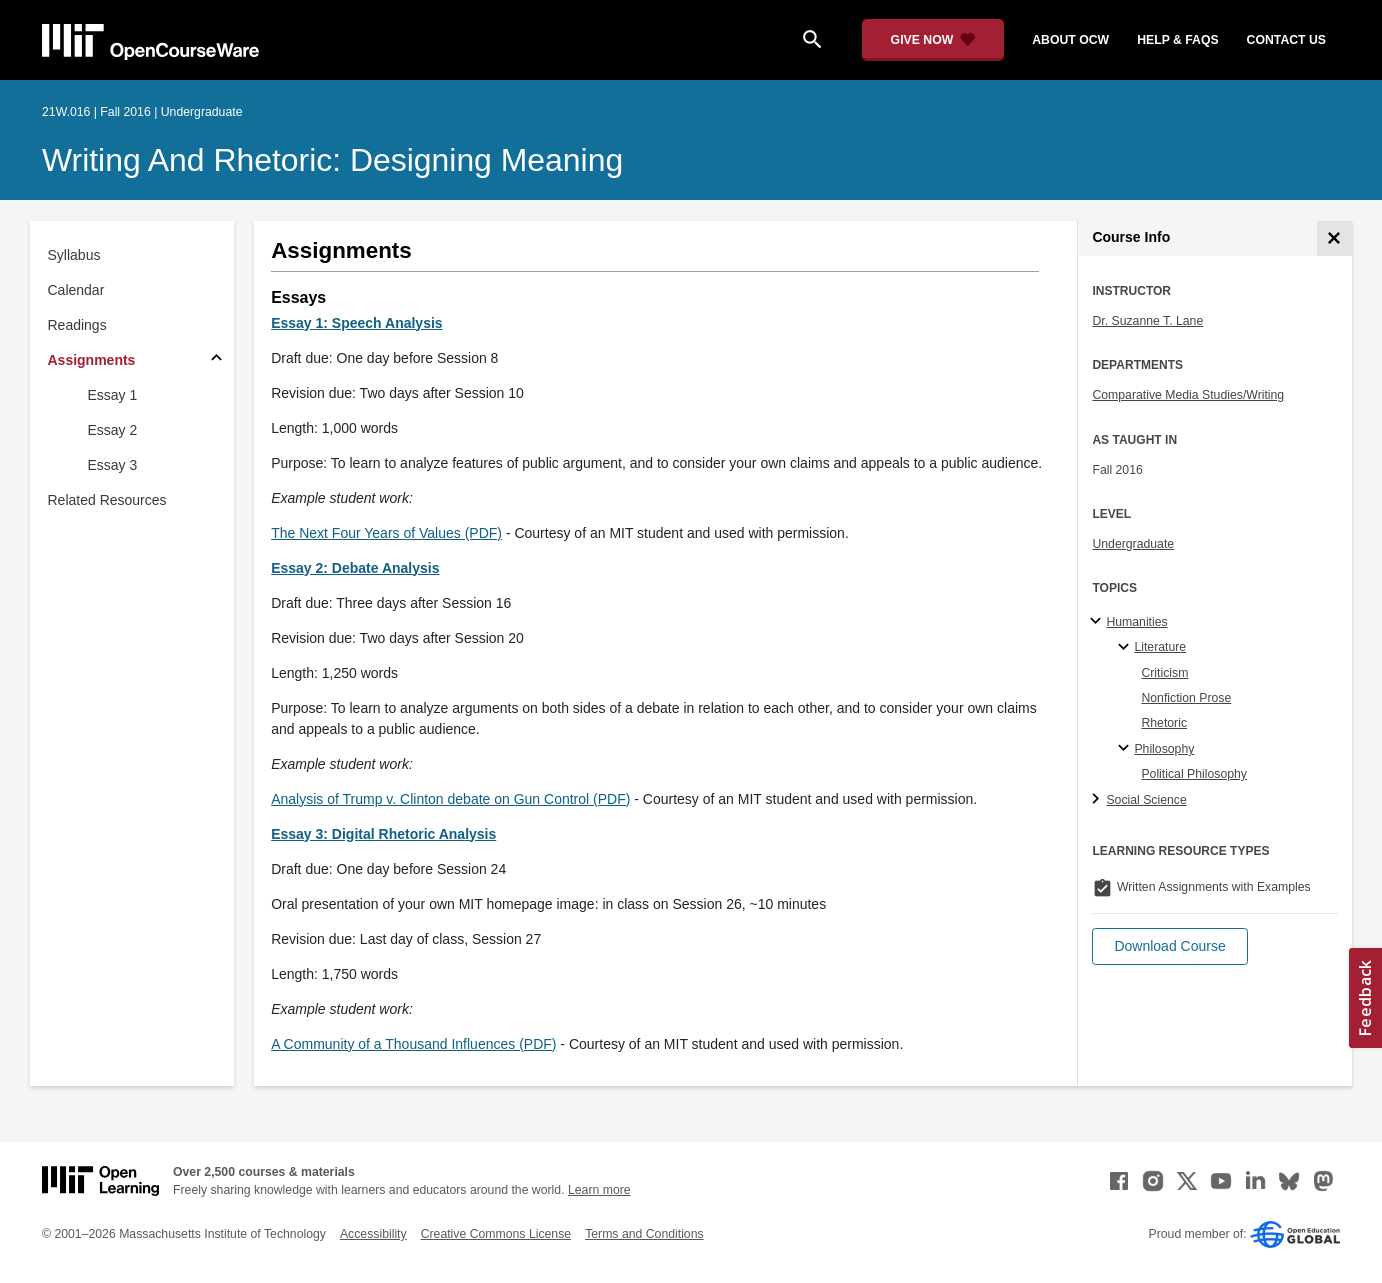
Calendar (76, 290)
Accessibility (373, 1234)
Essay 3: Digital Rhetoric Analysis (383, 834)
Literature (1160, 647)
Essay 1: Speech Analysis (356, 323)
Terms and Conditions (644, 1234)
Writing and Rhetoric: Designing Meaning (332, 160)
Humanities (1136, 622)
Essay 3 (113, 465)
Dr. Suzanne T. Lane (1147, 321)
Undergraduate (1133, 544)
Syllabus (74, 255)
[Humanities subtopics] (1098, 622)
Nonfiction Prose (1186, 698)
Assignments (92, 360)
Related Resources (107, 500)
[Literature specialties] (1126, 648)
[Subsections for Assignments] (216, 360)
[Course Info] (1334, 238)
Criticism (1164, 673)
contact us (1286, 40)
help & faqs (1177, 40)
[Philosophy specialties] (1126, 749)
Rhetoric (1164, 723)
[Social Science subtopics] (1098, 800)
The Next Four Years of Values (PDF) (386, 533)
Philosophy (1164, 749)
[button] (1169, 946)
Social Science (1146, 800)
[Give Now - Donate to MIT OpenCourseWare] (933, 40)
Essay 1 (113, 395)
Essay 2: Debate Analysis (355, 568)
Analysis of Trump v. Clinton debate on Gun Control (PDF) (450, 799)
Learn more (599, 1190)
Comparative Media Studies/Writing (1188, 395)
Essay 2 (113, 430)
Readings (77, 325)
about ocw (1070, 40)
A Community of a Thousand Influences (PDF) (413, 1044)
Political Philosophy (1194, 774)
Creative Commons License (496, 1234)
